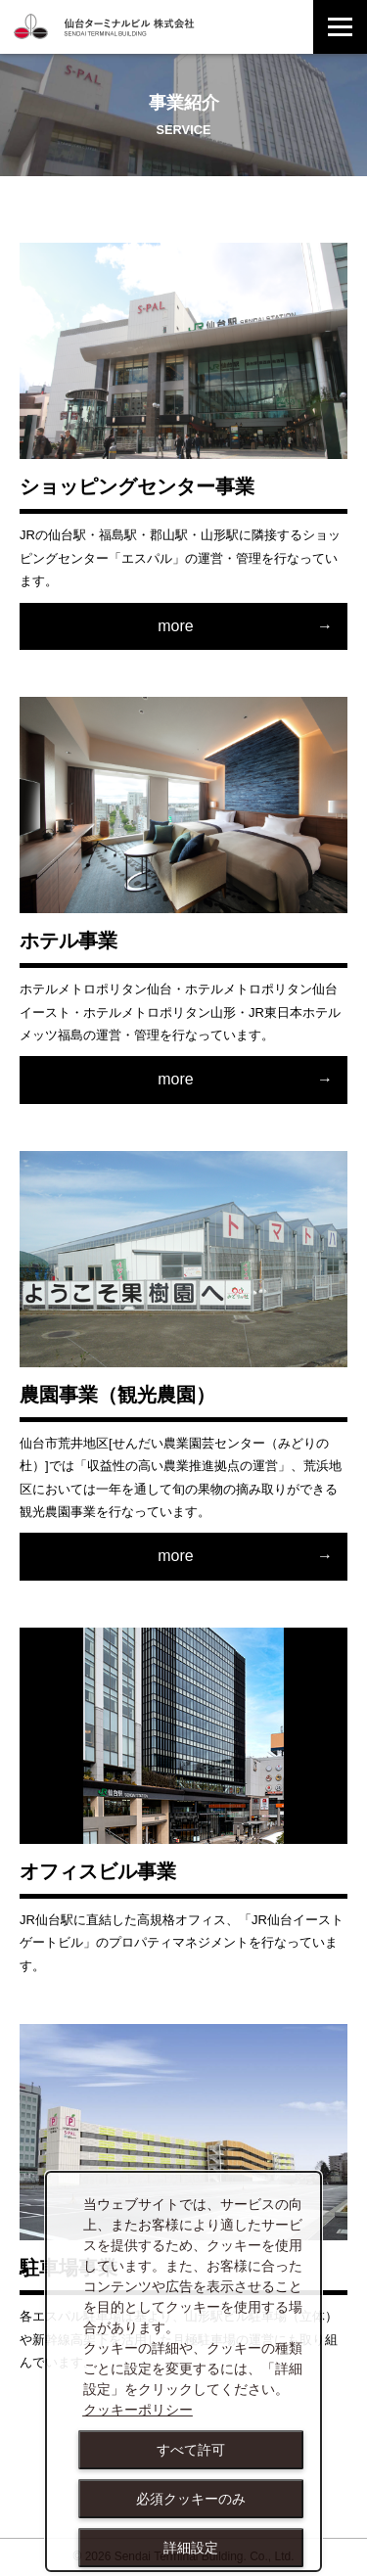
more (175, 626)
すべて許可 (191, 2450)
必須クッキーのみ (191, 2499)
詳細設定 (190, 2547)
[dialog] (183, 2372)
